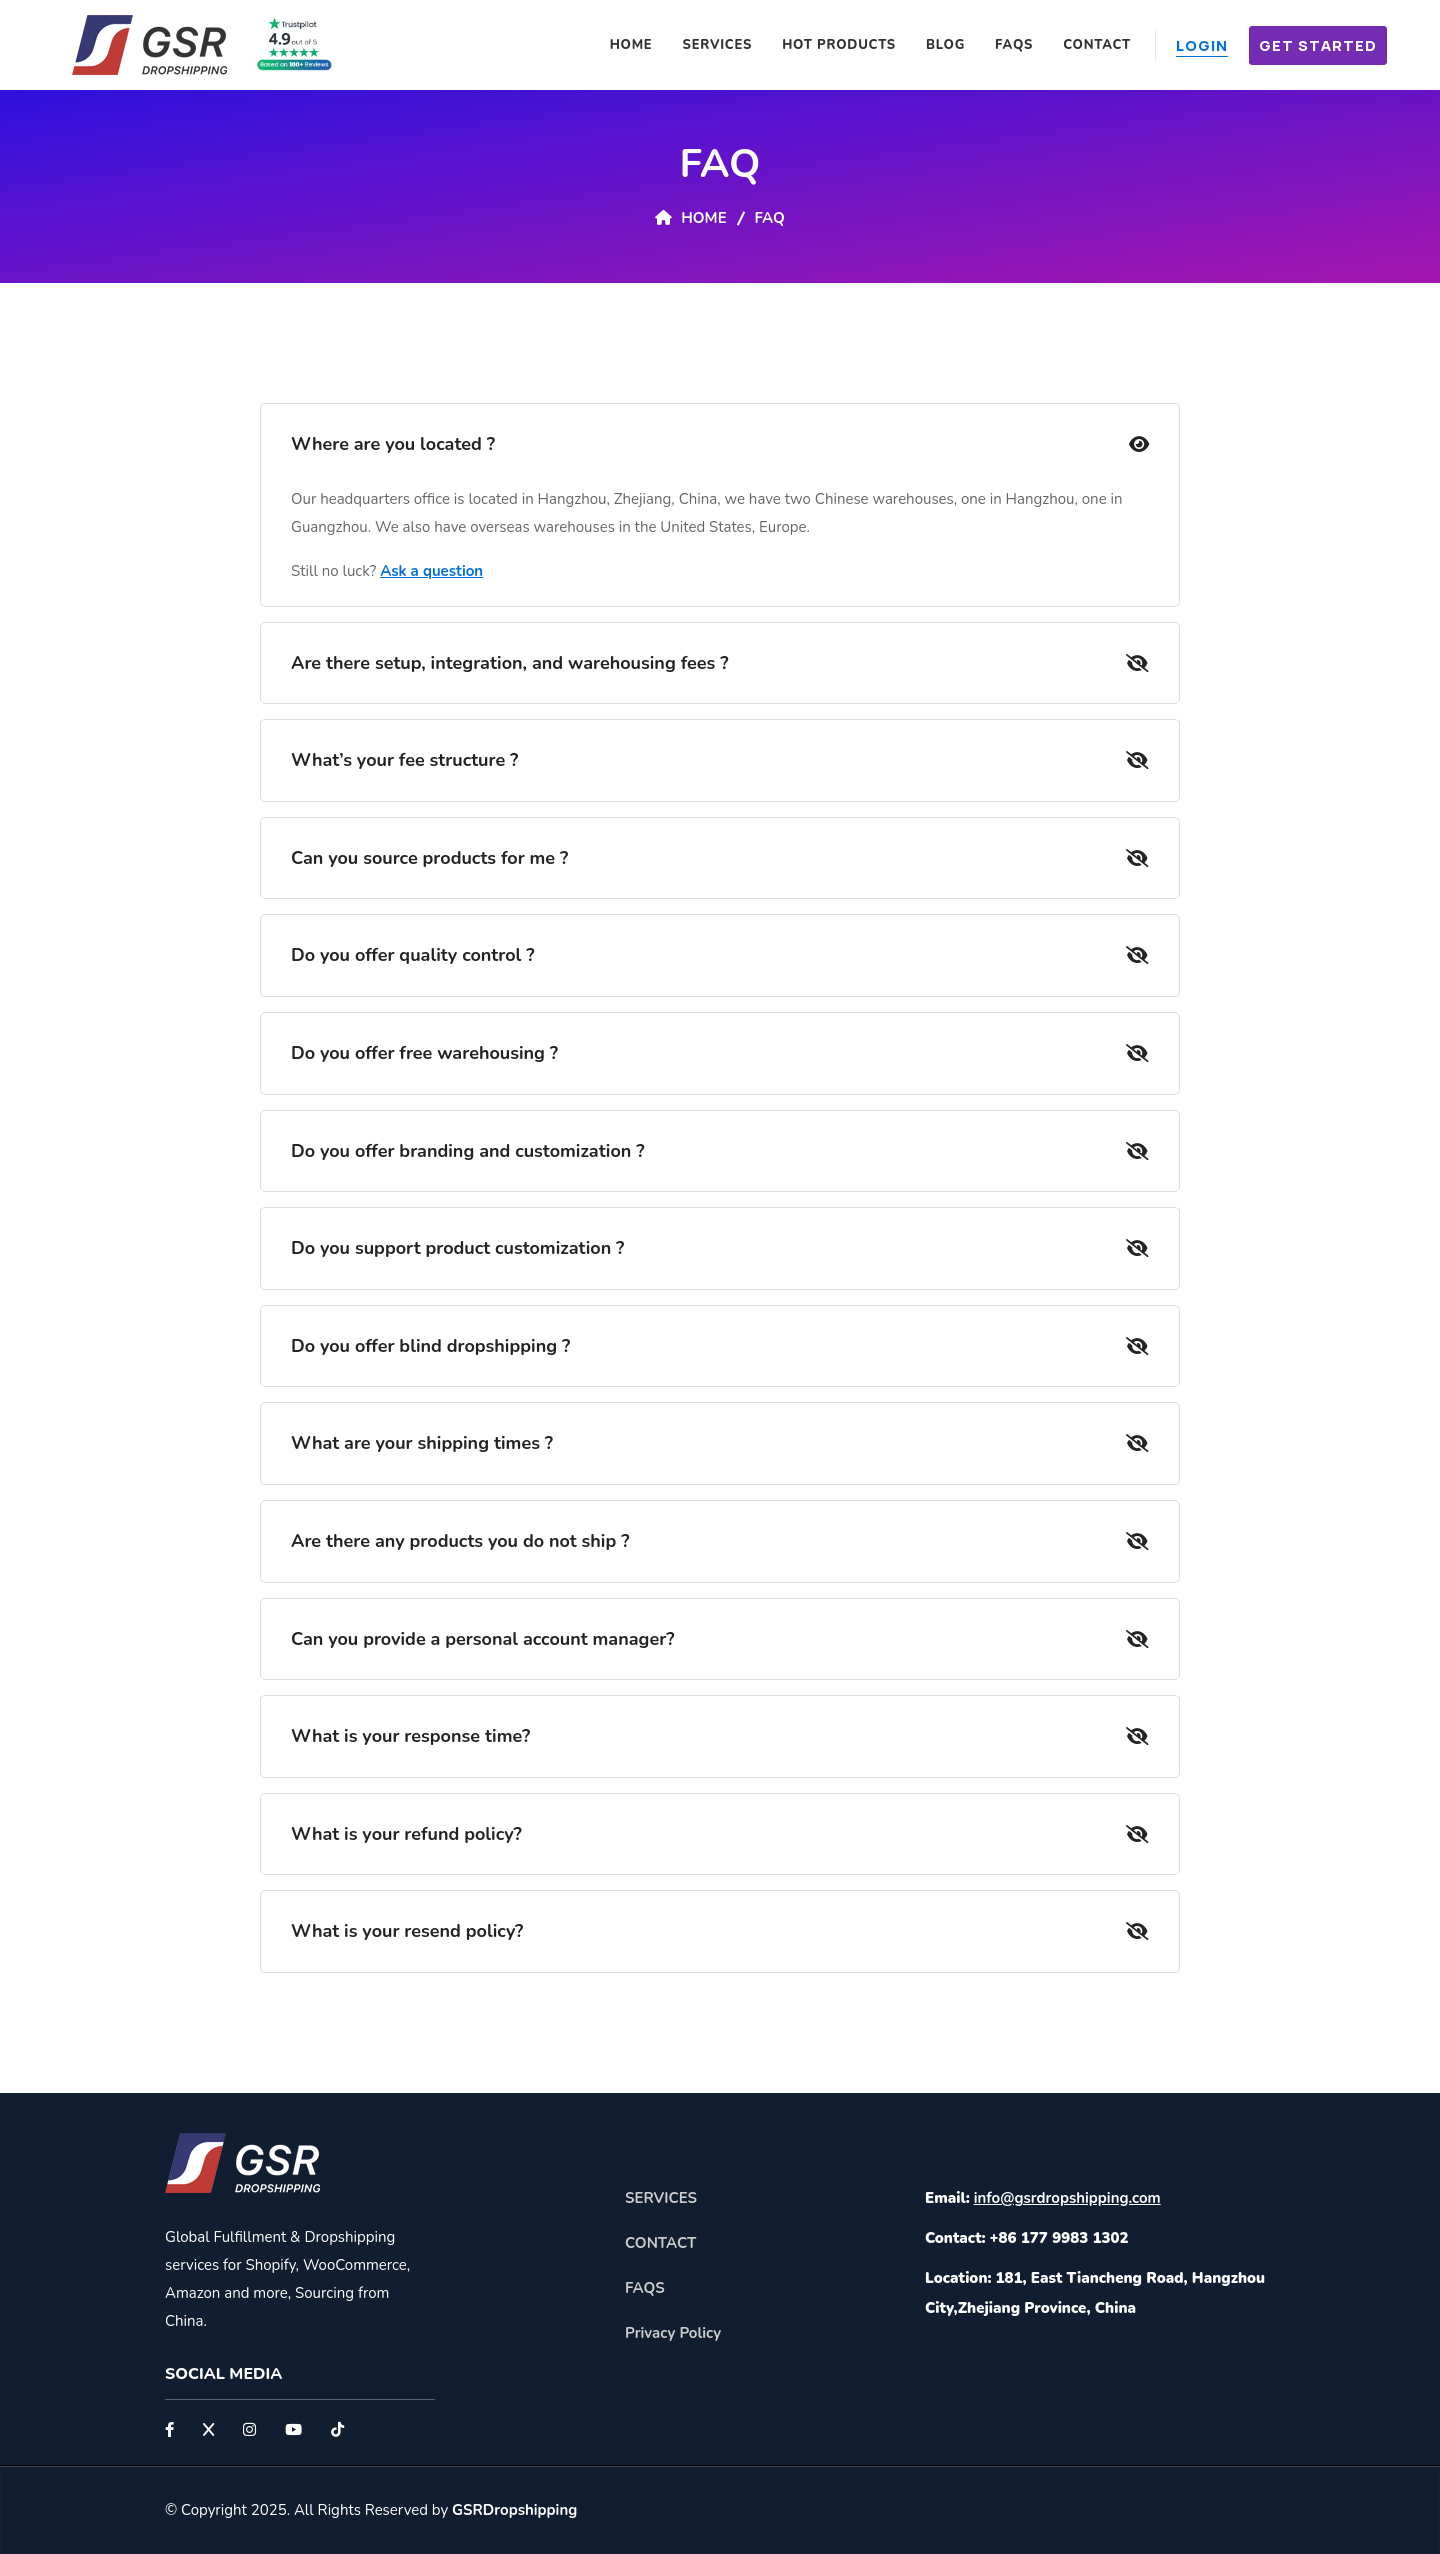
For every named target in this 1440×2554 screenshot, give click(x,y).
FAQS (1014, 45)
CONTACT (660, 2243)
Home (631, 45)
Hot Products (839, 45)
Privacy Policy (673, 2333)
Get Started (1318, 45)
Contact (1097, 45)
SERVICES (661, 2198)
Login (1202, 45)
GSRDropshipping (514, 2510)
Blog (945, 45)
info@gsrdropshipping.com (1067, 2198)
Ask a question (431, 571)
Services (718, 45)
